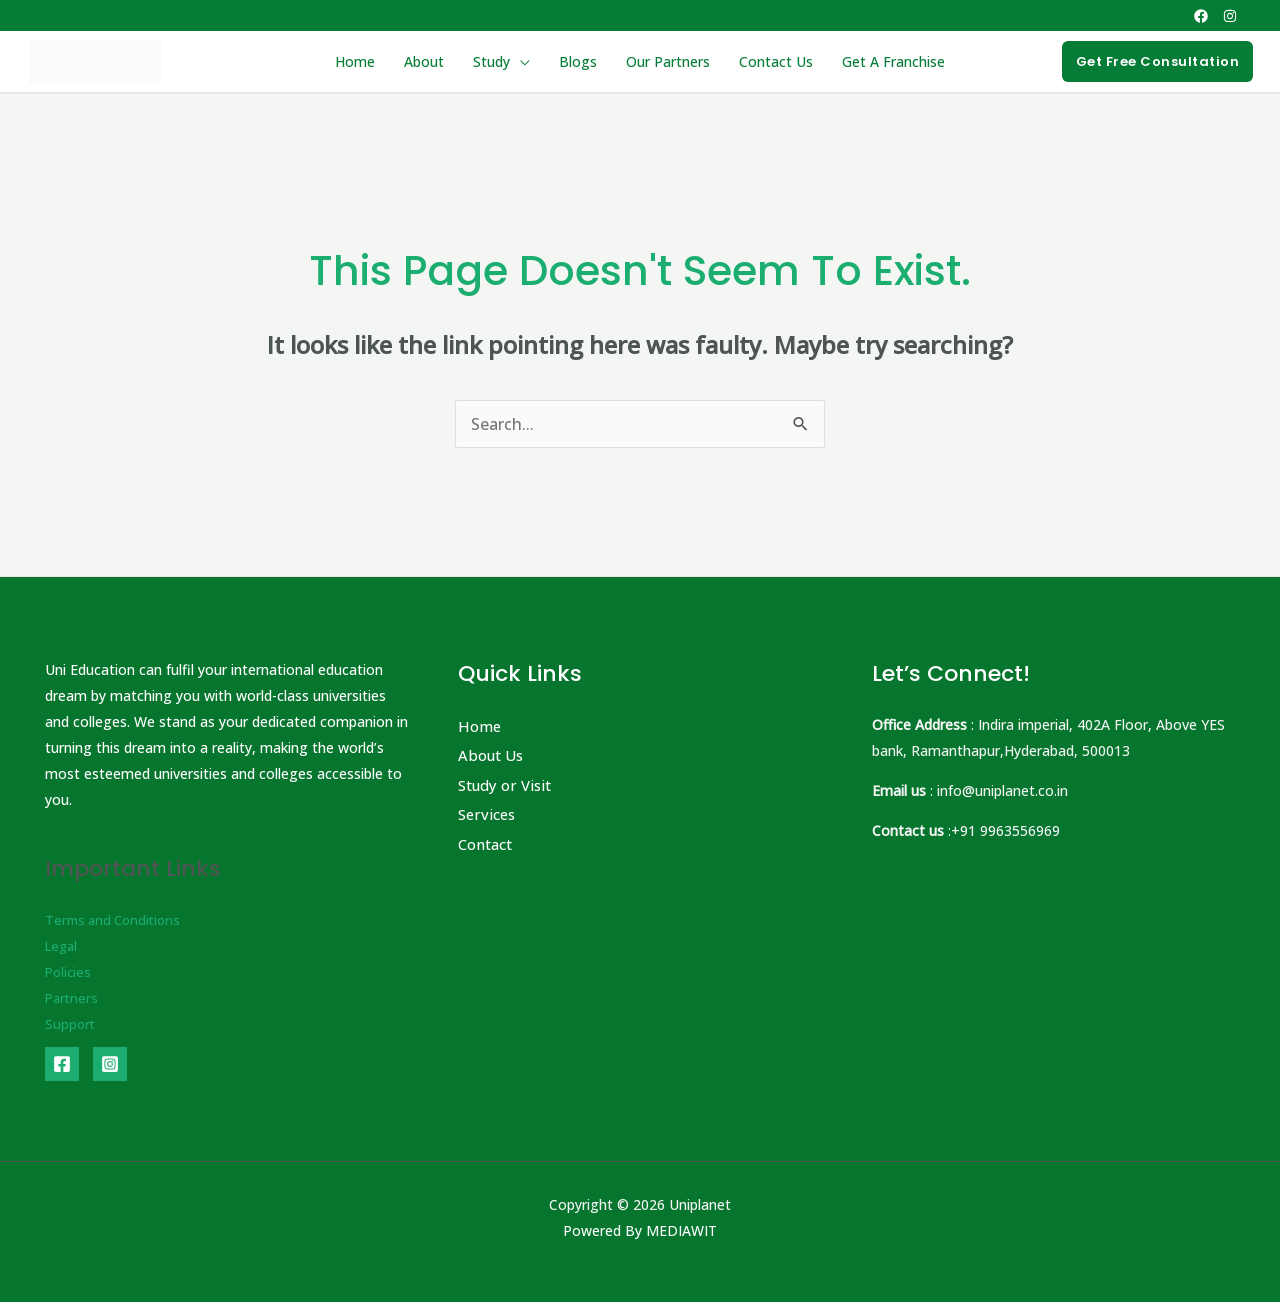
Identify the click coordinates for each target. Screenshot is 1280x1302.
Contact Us (774, 61)
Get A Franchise (890, 61)
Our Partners (667, 61)
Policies (69, 971)
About (426, 61)
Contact (488, 845)
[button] (1158, 61)
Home (358, 61)
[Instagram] (1230, 16)
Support (71, 1023)
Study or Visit (508, 785)
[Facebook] (1201, 16)
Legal (63, 945)
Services (488, 815)
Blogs (578, 61)
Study (492, 61)
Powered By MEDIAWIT (640, 1230)
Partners (73, 997)
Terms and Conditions (117, 919)
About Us (492, 756)
